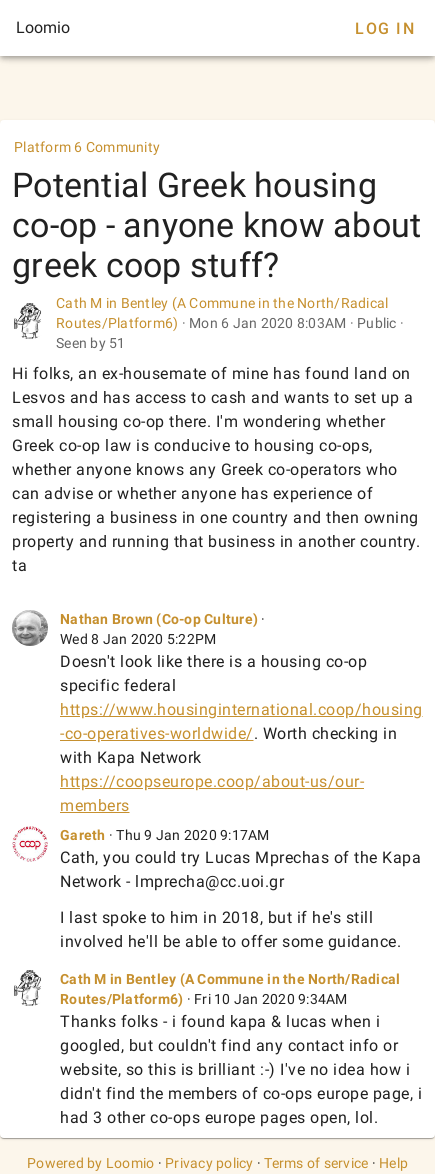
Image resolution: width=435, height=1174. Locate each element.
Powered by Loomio (90, 1163)
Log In (385, 28)
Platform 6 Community (87, 147)
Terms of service (316, 1163)
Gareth (83, 835)
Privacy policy (209, 1163)
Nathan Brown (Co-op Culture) (159, 619)
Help (393, 1163)
